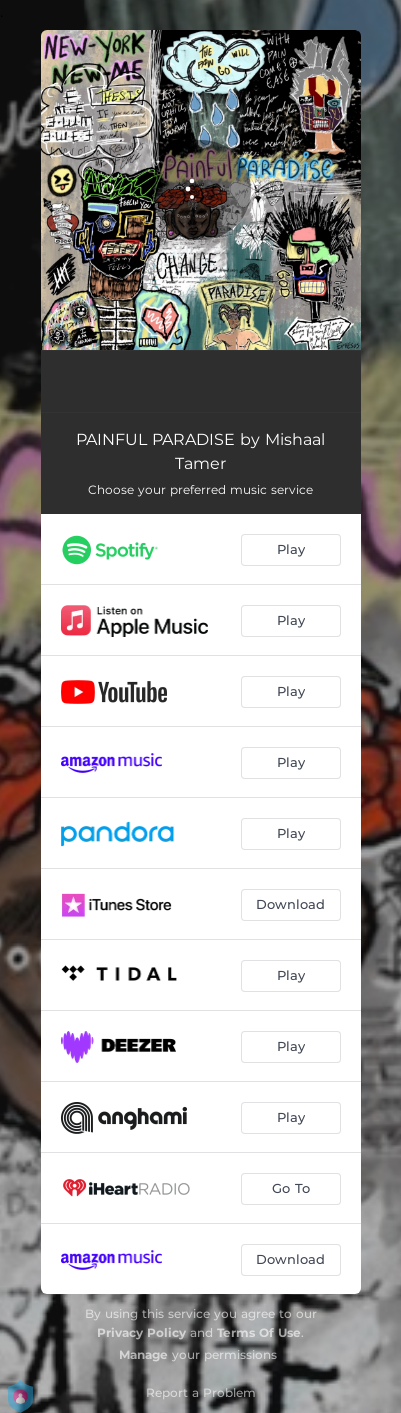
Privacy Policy (141, 1332)
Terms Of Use (259, 1332)
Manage (143, 1354)
